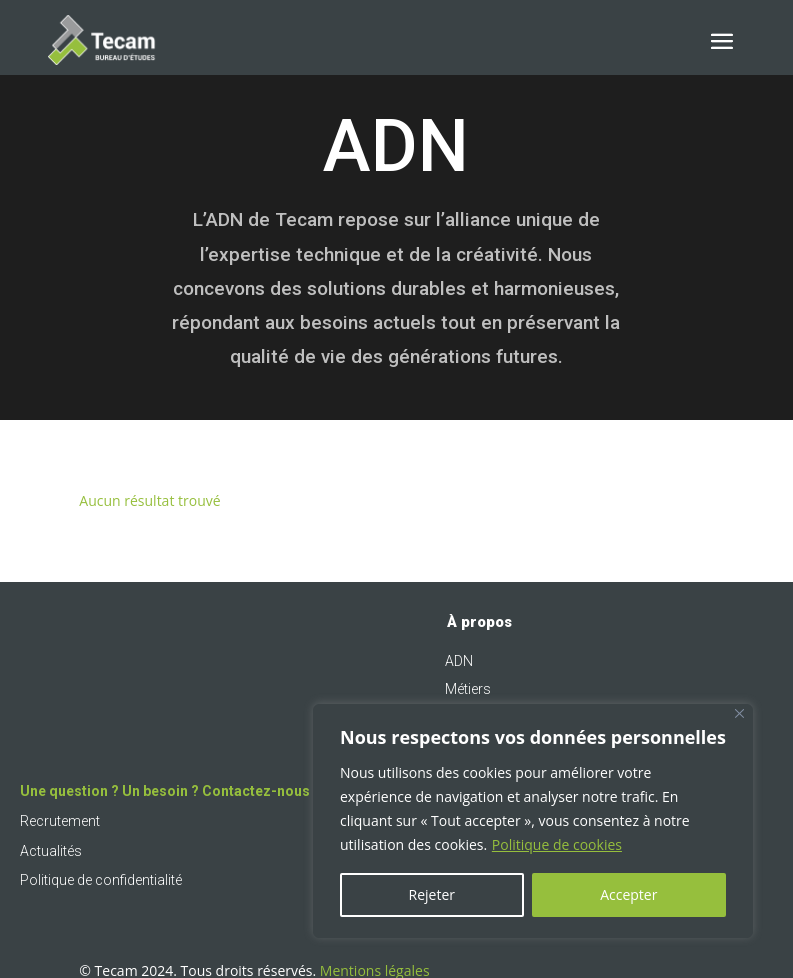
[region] (533, 821)
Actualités (51, 851)
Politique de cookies (557, 844)
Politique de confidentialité (101, 880)
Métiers (468, 689)
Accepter (628, 894)
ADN (459, 661)
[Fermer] (739, 713)
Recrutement (60, 821)
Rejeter (432, 894)
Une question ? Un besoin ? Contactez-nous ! (168, 791)
